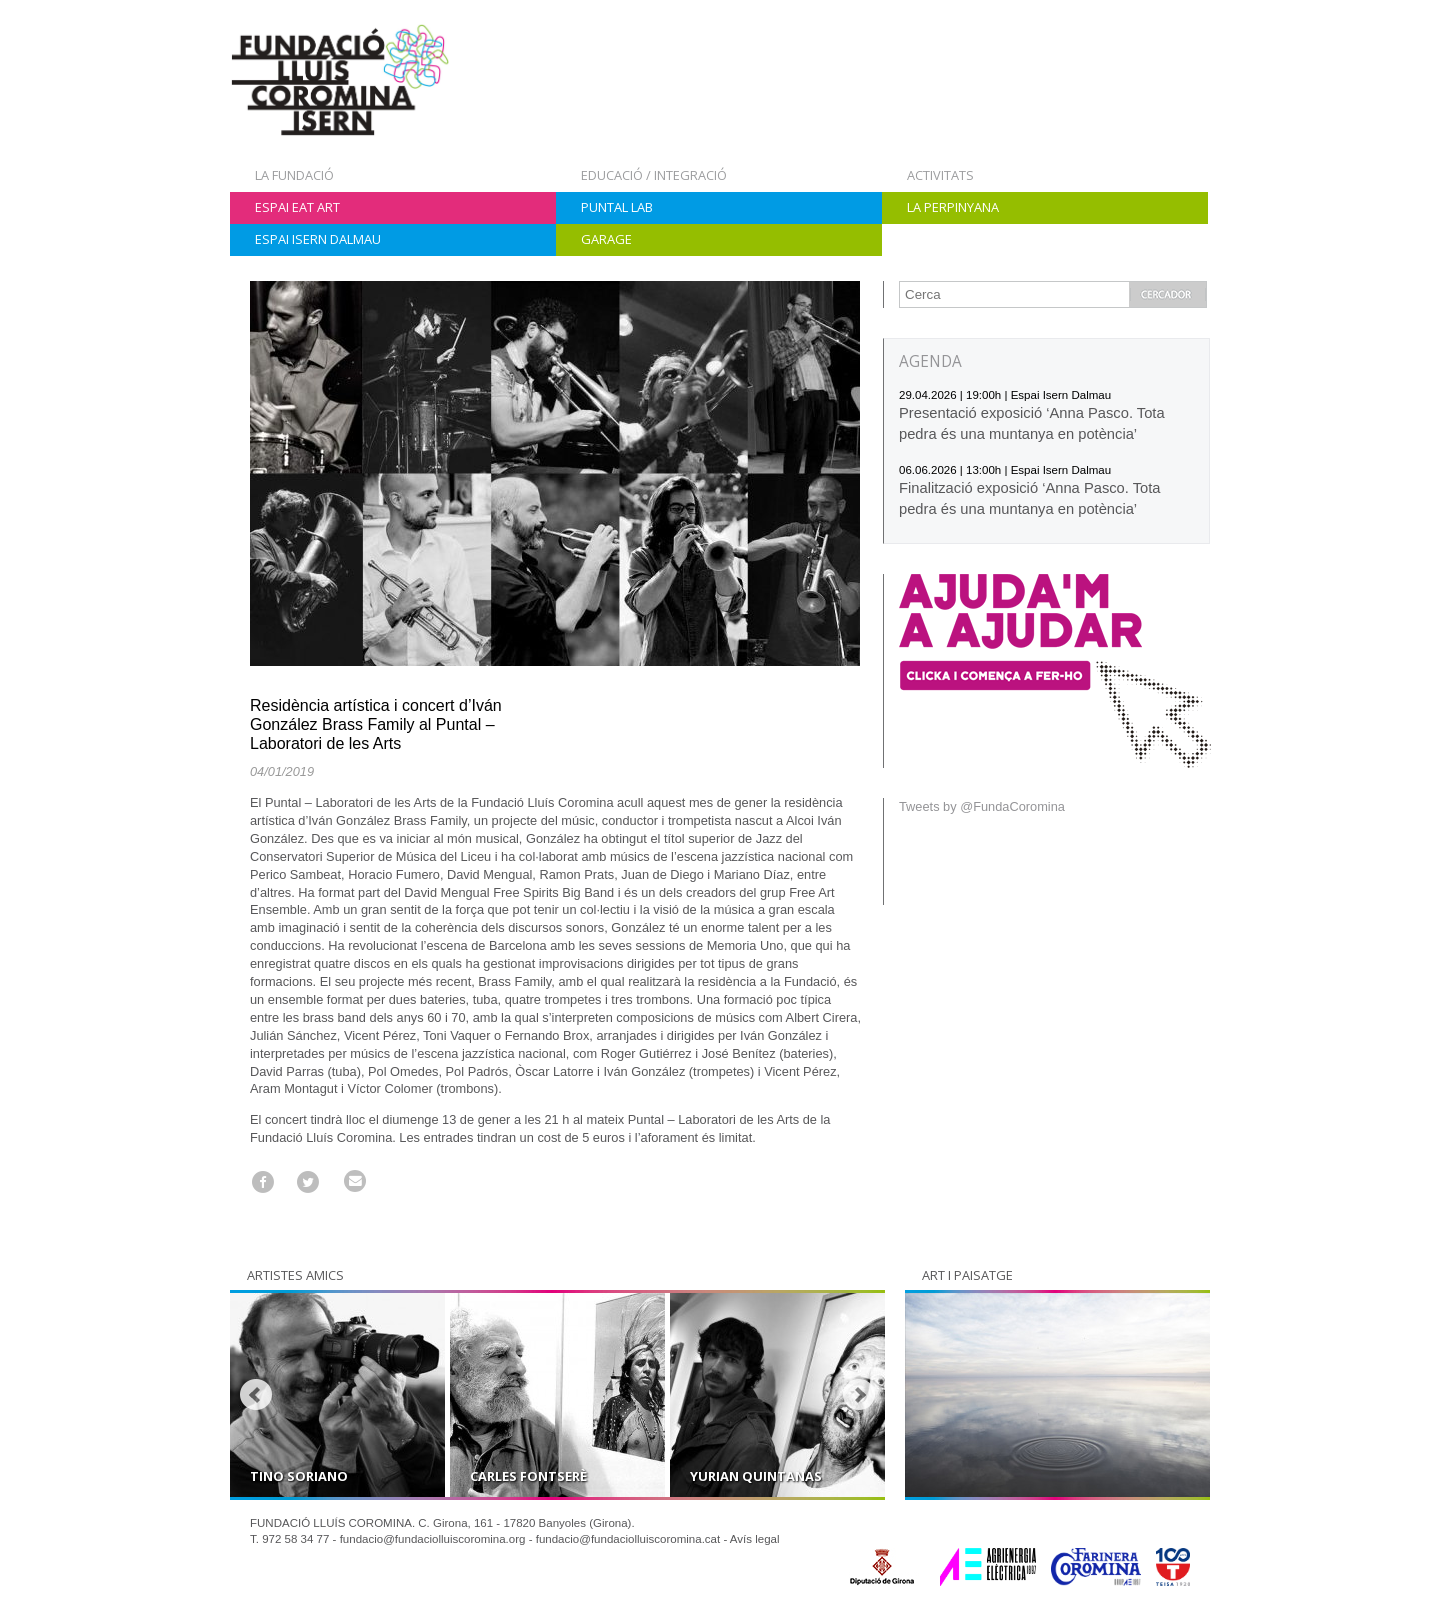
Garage (606, 239)
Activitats (940, 175)
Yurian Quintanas (756, 1476)
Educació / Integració (654, 175)
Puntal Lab (617, 207)
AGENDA (930, 361)
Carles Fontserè (528, 1476)
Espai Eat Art (297, 207)
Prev (256, 1395)
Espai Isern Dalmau (318, 239)
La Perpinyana (953, 207)
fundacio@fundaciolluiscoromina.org (433, 1539)
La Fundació (294, 175)
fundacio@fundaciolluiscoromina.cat (628, 1539)
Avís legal (755, 1539)
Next (859, 1395)
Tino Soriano (299, 1476)
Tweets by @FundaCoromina (982, 806)
